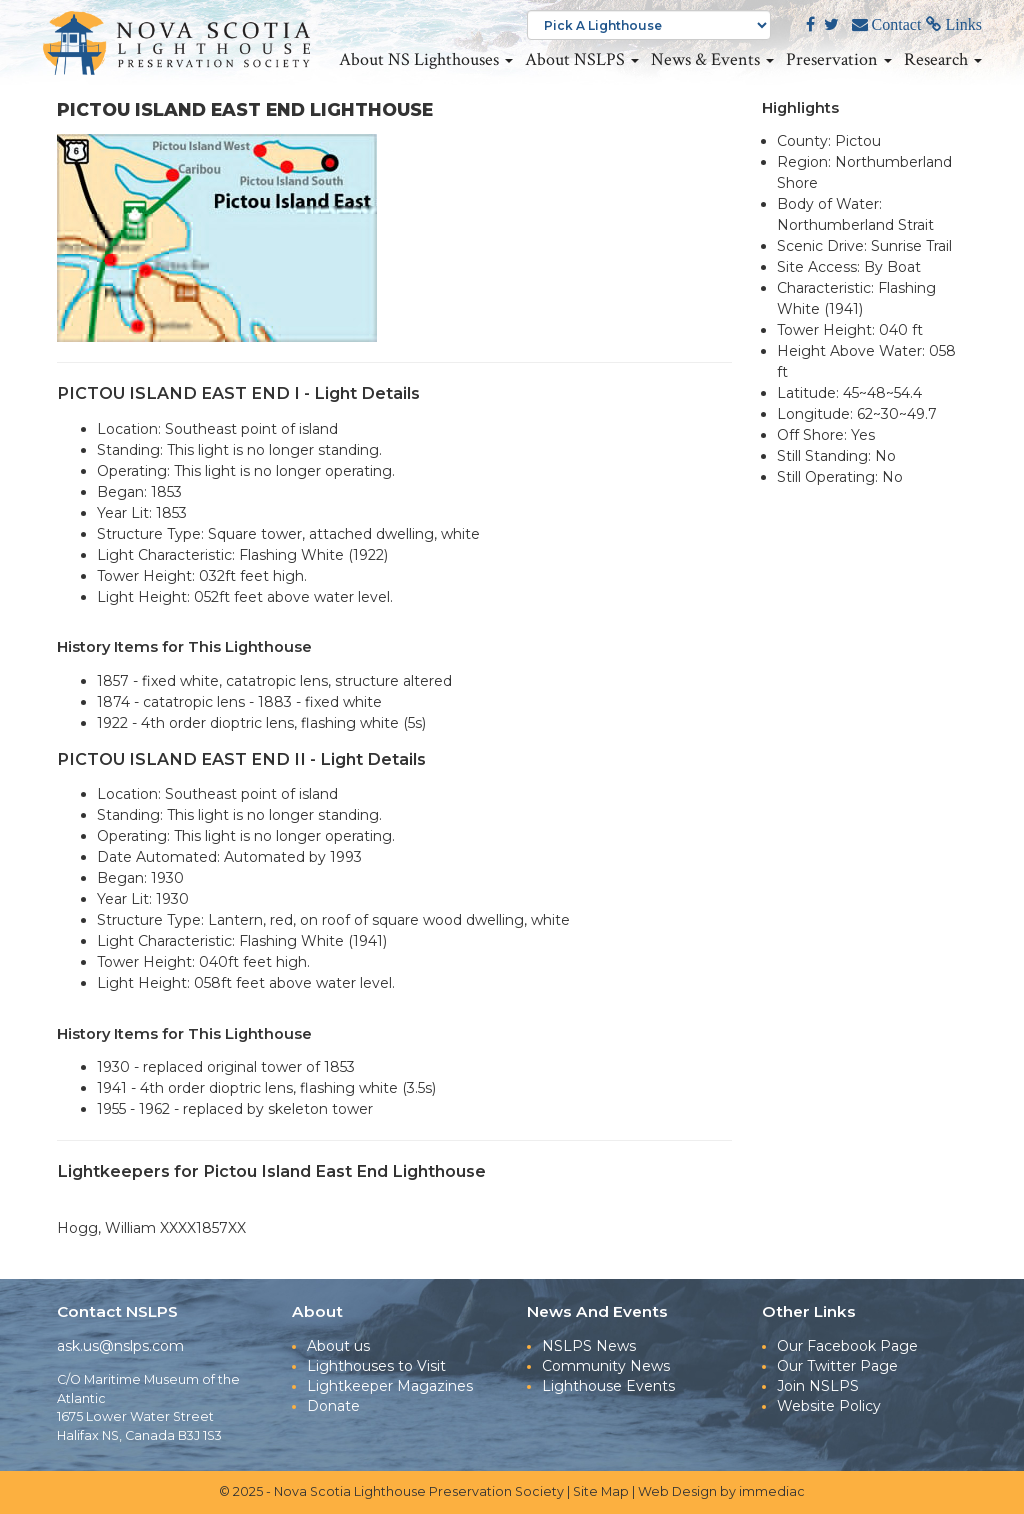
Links (962, 25)
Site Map (601, 1491)
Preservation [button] (839, 60)
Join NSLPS (818, 1386)
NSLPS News (589, 1346)
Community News (606, 1366)
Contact (895, 25)
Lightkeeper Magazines (390, 1386)
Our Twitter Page (837, 1366)
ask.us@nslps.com (120, 1346)
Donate (333, 1406)
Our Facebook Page (847, 1346)
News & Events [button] (712, 60)
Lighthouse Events (608, 1386)
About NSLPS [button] (582, 60)
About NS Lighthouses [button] (426, 60)
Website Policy (829, 1406)
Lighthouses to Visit (376, 1366)
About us (338, 1346)
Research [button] (943, 60)
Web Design (677, 1491)
